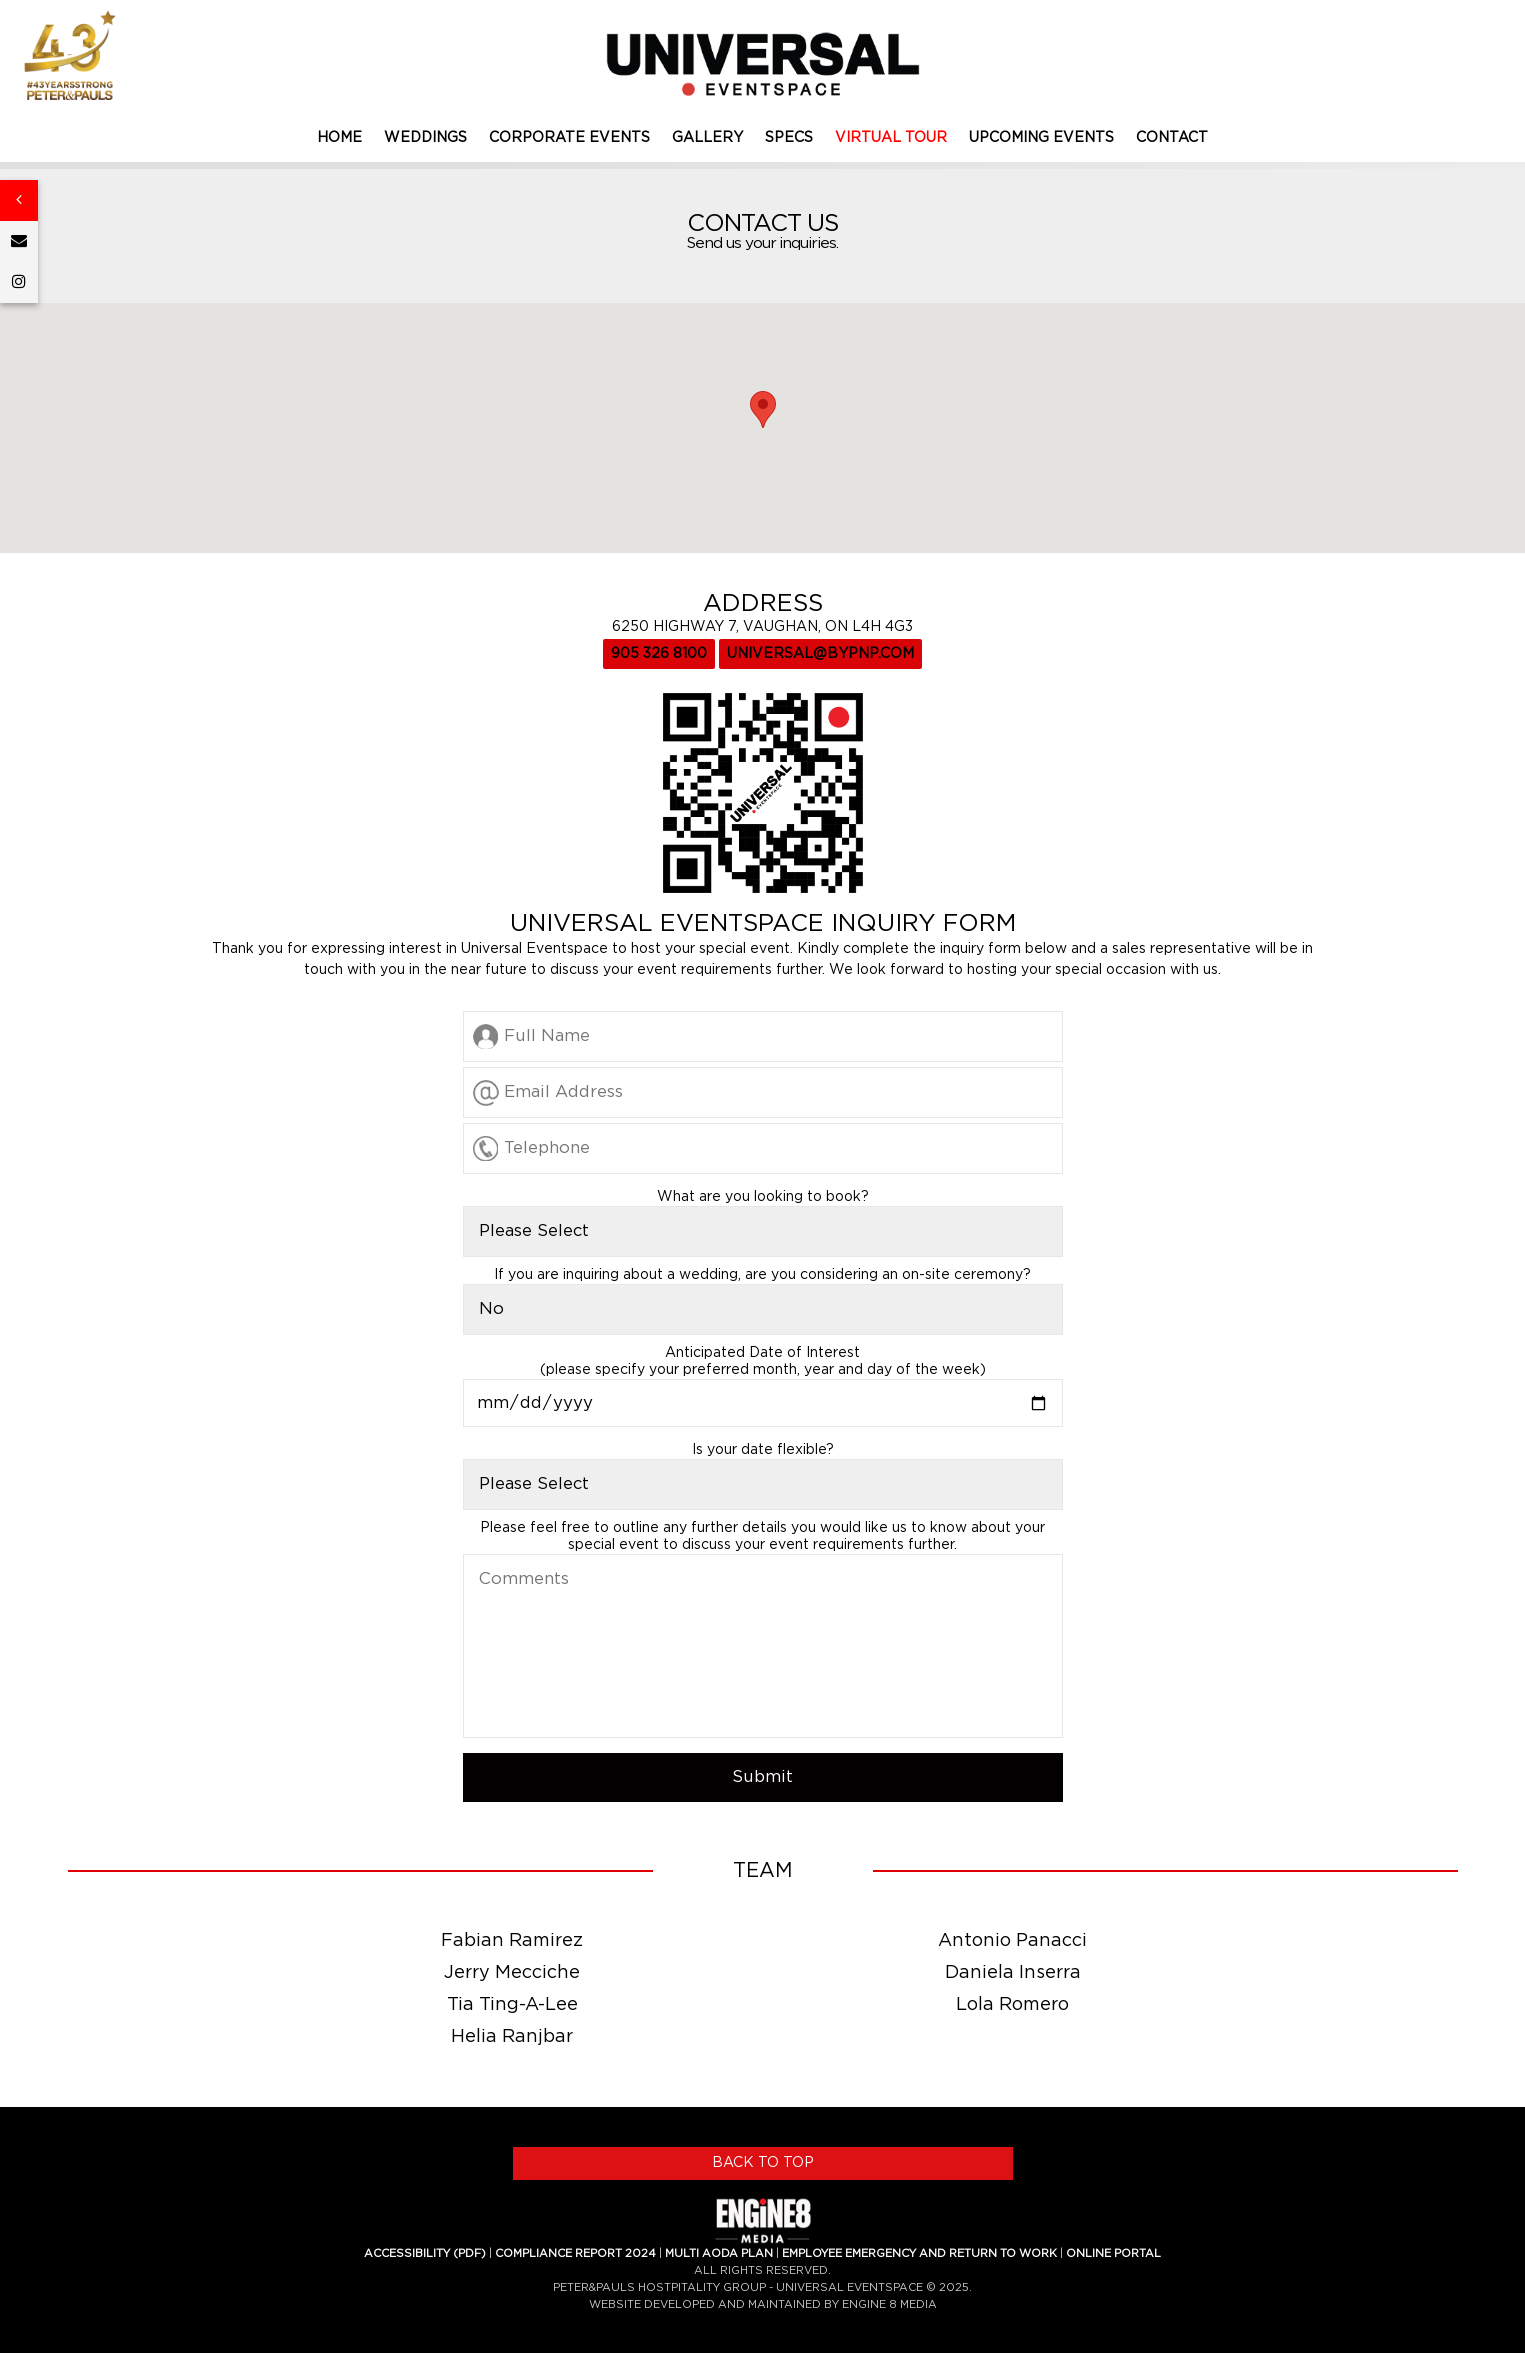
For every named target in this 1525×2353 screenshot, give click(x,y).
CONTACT (1172, 138)
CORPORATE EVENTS (569, 138)
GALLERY (707, 138)
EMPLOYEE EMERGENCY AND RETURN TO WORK (919, 2253)
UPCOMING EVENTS (1041, 138)
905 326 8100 (659, 654)
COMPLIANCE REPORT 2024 (575, 2253)
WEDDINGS (425, 138)
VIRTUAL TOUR (891, 138)
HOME (339, 138)
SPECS (789, 138)
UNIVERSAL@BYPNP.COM (820, 654)
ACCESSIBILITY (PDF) (425, 2253)
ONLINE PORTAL (1113, 2253)
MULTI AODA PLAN (719, 2253)
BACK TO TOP (763, 2163)
